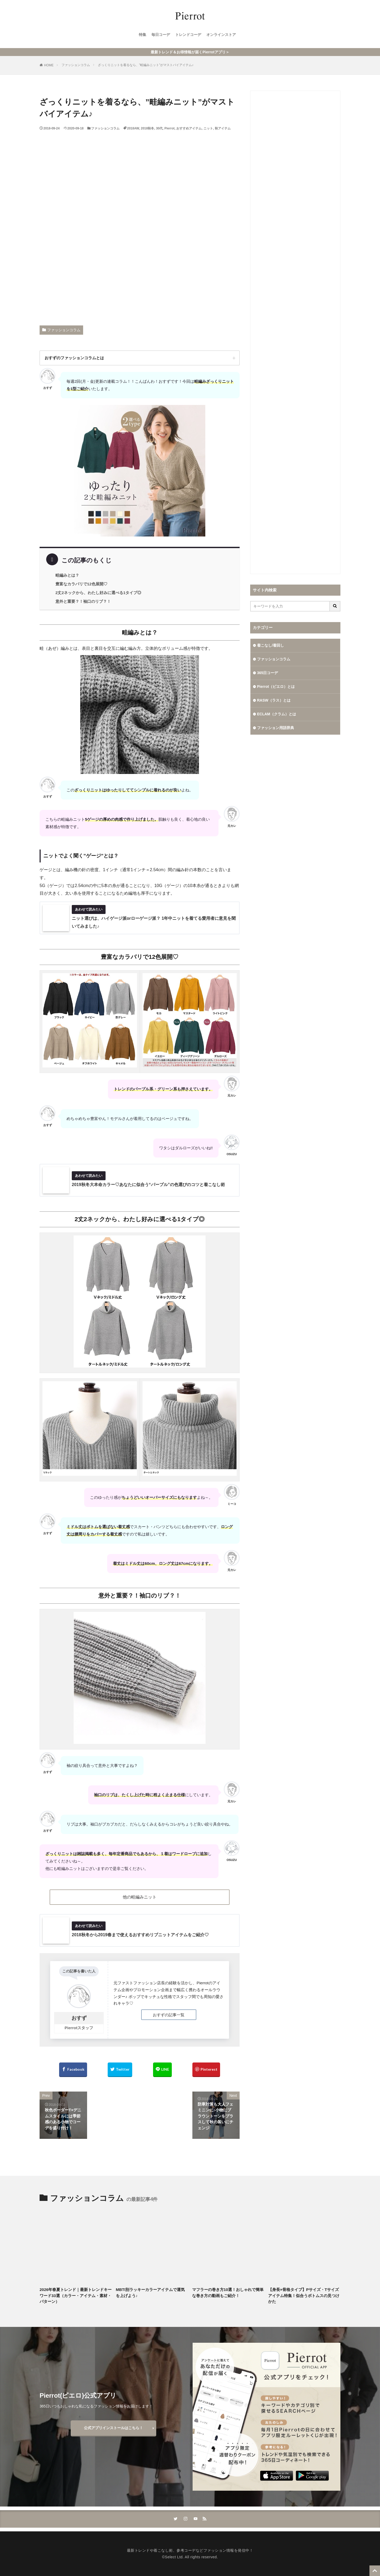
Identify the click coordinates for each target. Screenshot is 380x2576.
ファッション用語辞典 (275, 728)
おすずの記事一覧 (168, 2015)
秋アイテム (223, 128)
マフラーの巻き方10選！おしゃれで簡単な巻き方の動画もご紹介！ (228, 2292)
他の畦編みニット (139, 1897)
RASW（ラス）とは (274, 700)
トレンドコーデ (188, 34)
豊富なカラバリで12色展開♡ (81, 584)
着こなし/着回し (270, 645)
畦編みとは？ (67, 575)
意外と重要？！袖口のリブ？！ (83, 601)
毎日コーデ (160, 34)
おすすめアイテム (189, 128)
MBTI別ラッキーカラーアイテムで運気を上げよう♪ (150, 2292)
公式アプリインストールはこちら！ (113, 2428)
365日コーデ (267, 673)
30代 (159, 128)
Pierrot (169, 128)
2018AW (133, 128)
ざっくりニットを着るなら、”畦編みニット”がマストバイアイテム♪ (145, 65)
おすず (79, 2018)
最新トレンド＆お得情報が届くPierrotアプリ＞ (190, 52)
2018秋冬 (147, 128)
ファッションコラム (75, 65)
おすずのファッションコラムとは (74, 358)
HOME (49, 65)
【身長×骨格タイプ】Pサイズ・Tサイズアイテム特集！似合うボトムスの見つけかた (303, 2295)
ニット (208, 128)
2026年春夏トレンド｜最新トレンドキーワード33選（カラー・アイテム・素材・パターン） (76, 2295)
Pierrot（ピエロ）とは (276, 686)
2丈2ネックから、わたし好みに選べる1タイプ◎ (98, 592)
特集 (142, 34)
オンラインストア (221, 34)
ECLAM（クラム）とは (276, 714)
